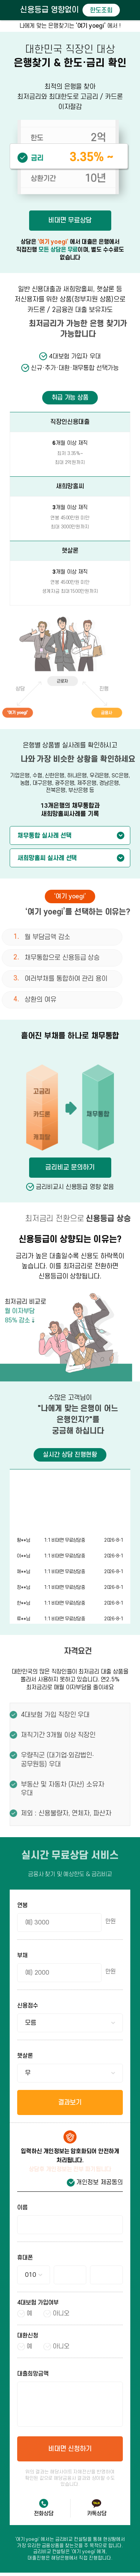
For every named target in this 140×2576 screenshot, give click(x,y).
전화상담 (43, 2513)
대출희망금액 (33, 2374)
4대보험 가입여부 (37, 2303)
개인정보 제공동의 (99, 2182)
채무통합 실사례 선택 (44, 835)
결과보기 (70, 2102)
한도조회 (101, 10)
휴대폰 (25, 2258)
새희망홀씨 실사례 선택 (47, 858)
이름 (22, 2208)
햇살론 (25, 2056)
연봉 (22, 1905)
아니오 (61, 2313)
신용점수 (27, 2006)
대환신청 (27, 2336)
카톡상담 (96, 2513)
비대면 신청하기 (69, 2448)
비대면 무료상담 (69, 220)
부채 (22, 1956)
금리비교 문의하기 (69, 1167)
